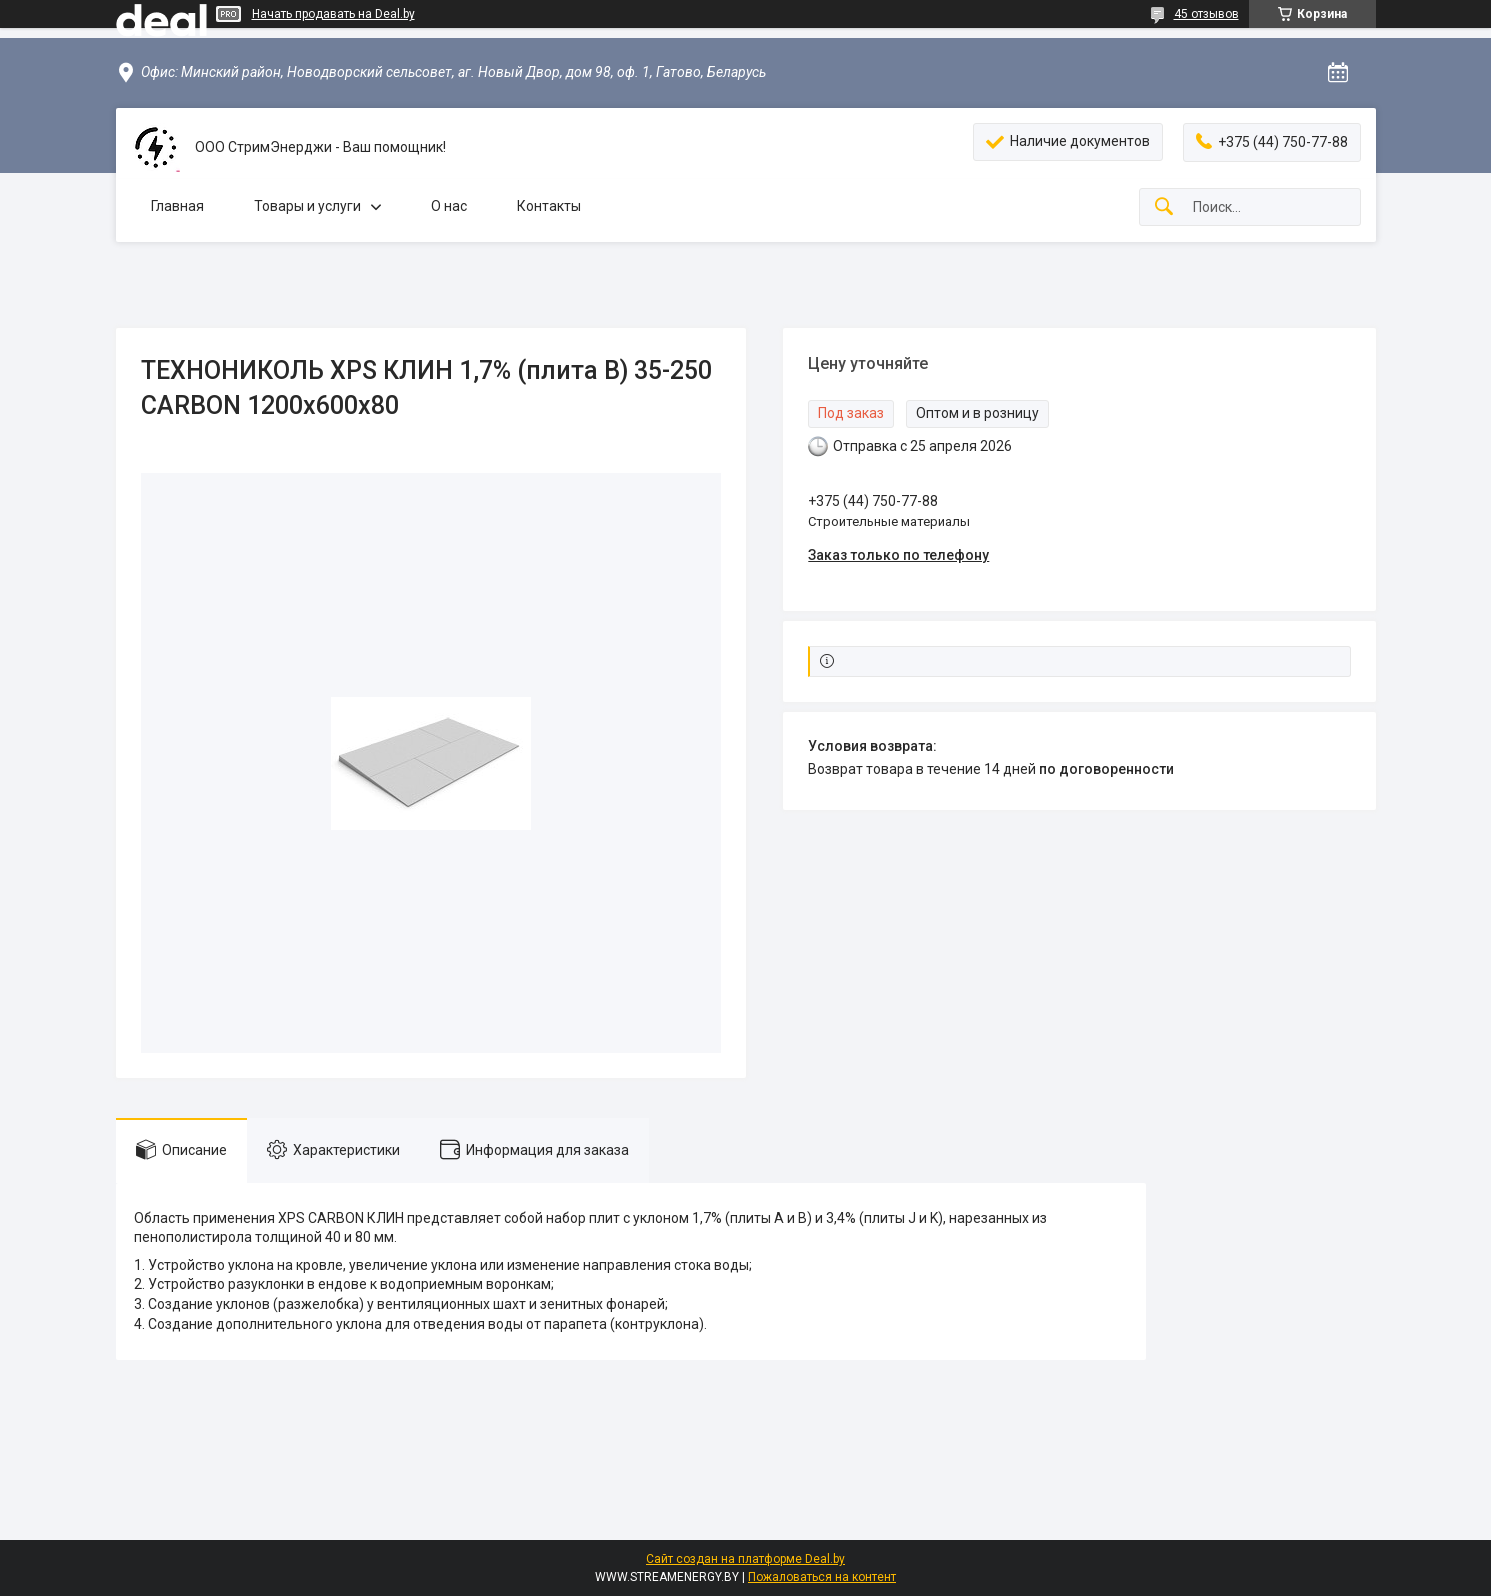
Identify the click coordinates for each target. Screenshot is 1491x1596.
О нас (449, 206)
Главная (177, 206)
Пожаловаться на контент (822, 1577)
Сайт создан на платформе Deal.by (745, 1559)
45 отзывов (1206, 14)
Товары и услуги (307, 206)
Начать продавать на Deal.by (333, 14)
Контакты (549, 206)
